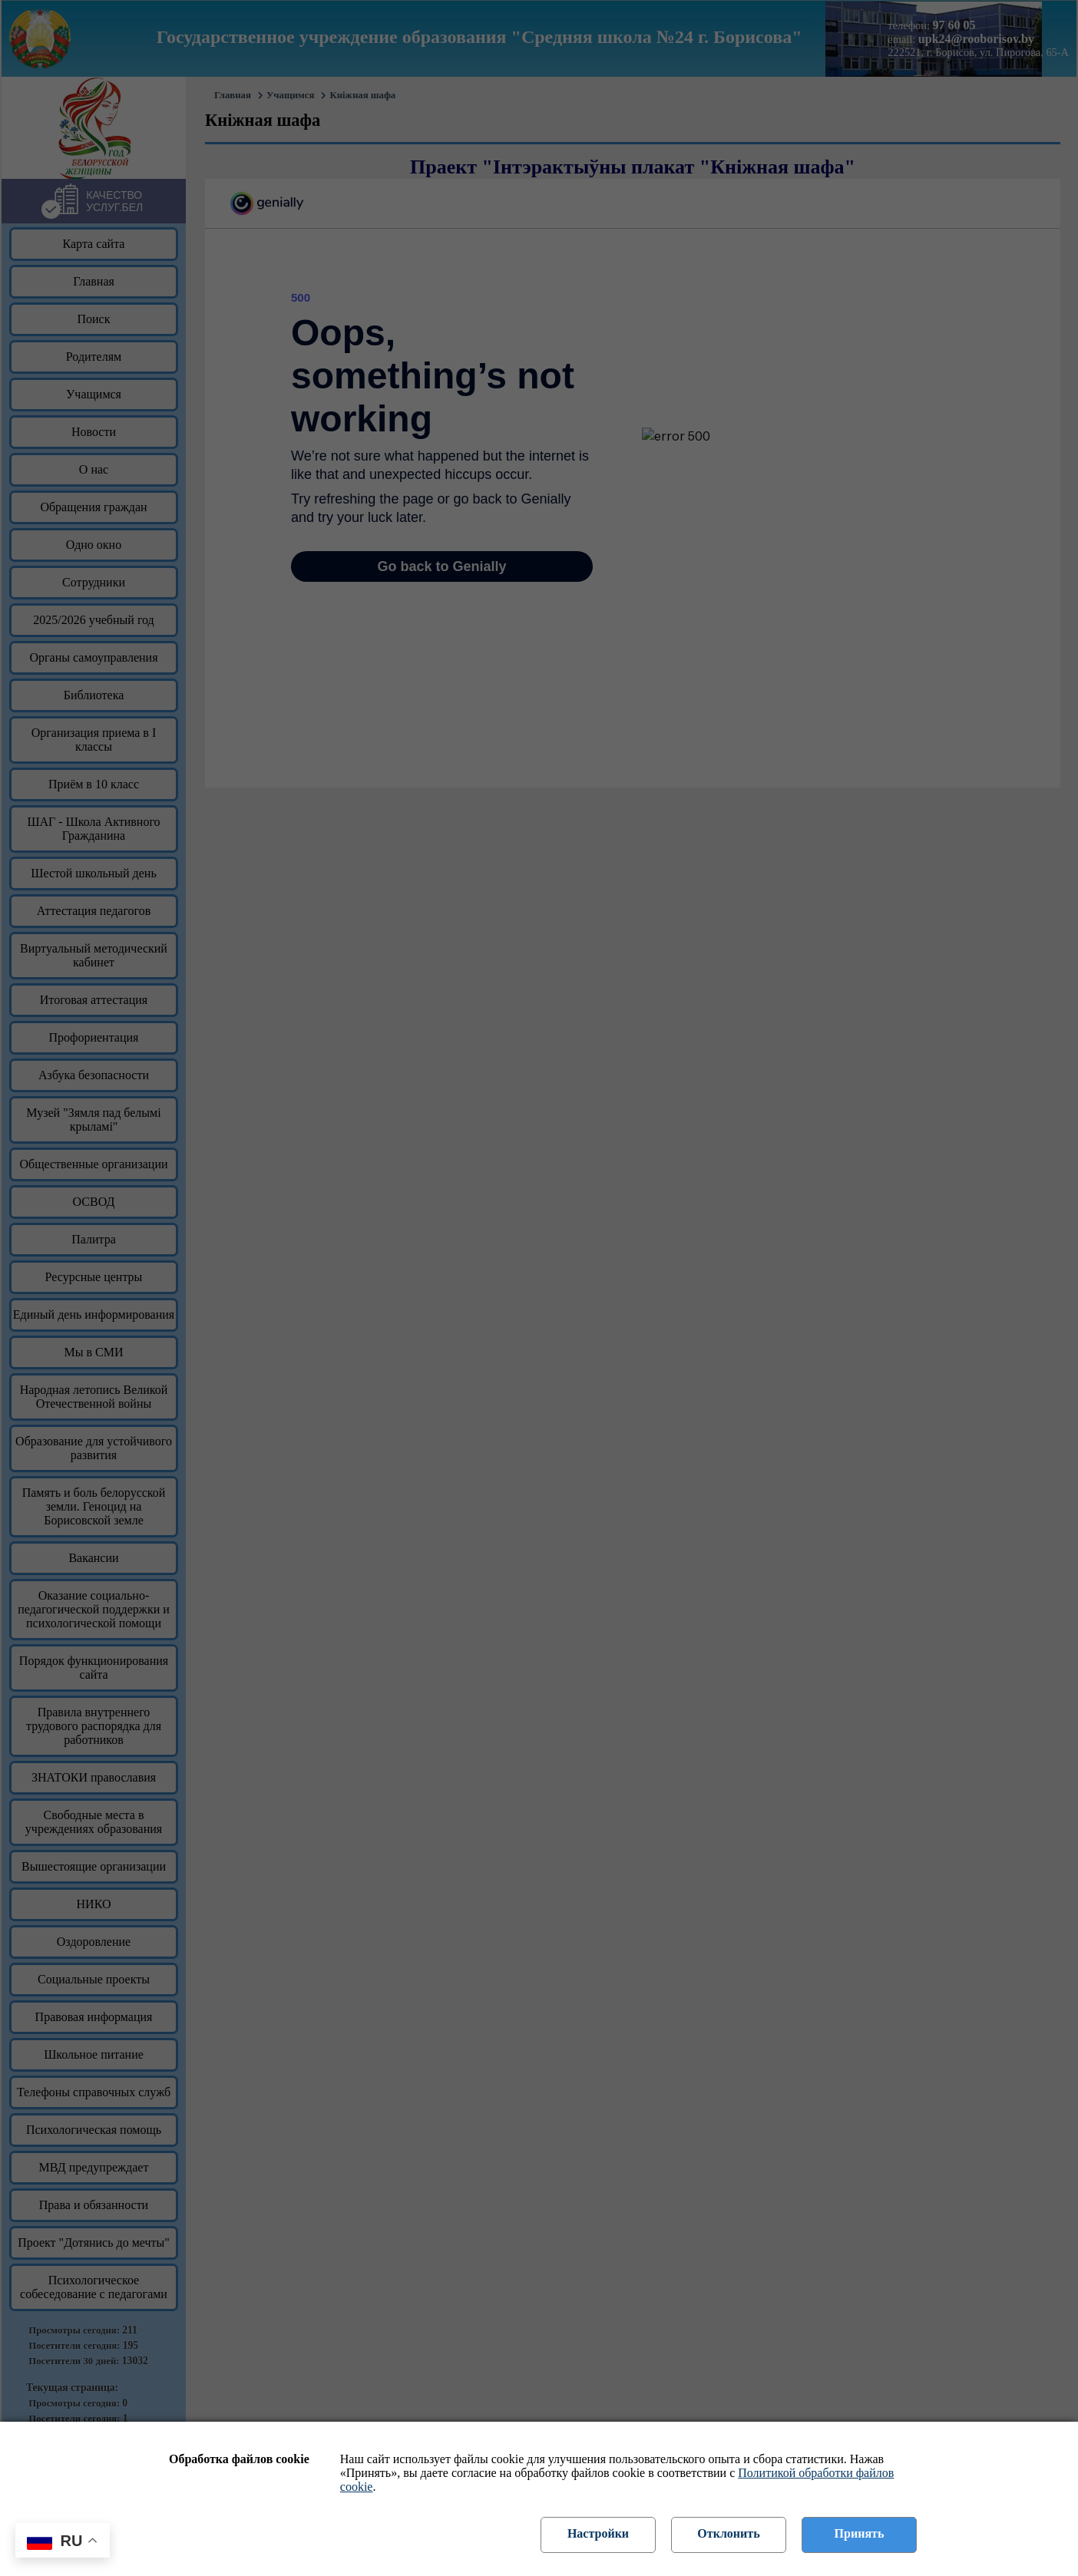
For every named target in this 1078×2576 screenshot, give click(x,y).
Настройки (598, 2533)
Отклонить (728, 2533)
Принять (860, 2533)
